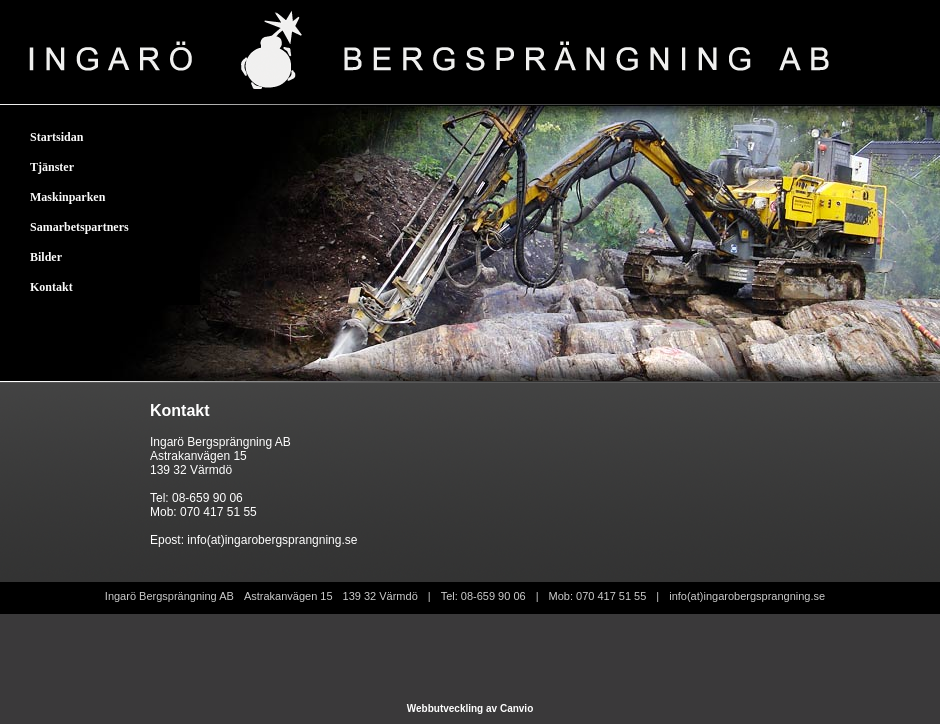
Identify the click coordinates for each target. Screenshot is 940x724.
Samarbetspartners (79, 227)
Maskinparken (67, 197)
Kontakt (51, 287)
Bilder (46, 257)
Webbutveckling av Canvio (470, 708)
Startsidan (56, 137)
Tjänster (52, 167)
